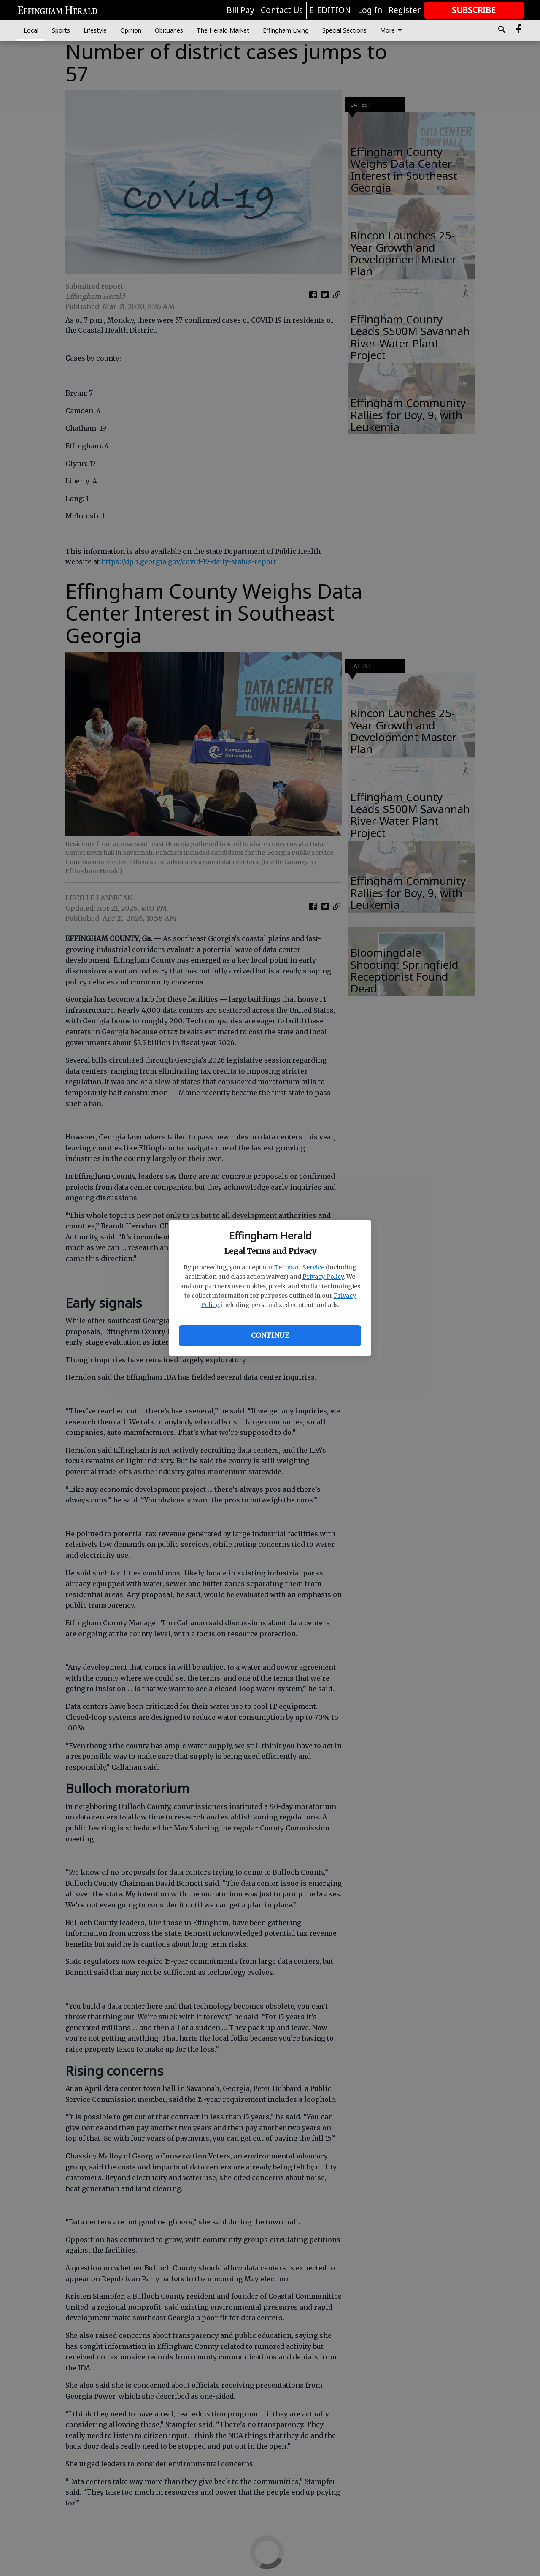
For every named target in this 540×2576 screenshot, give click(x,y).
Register (405, 10)
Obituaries (169, 30)
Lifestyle (95, 30)
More (392, 30)
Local (31, 30)
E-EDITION (330, 10)
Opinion (130, 30)
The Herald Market (223, 30)
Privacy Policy (323, 1276)
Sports (61, 30)
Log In (370, 10)
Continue (270, 1335)
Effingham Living (286, 30)
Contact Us (282, 10)
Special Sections (344, 30)
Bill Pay (240, 10)
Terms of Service (299, 1267)
